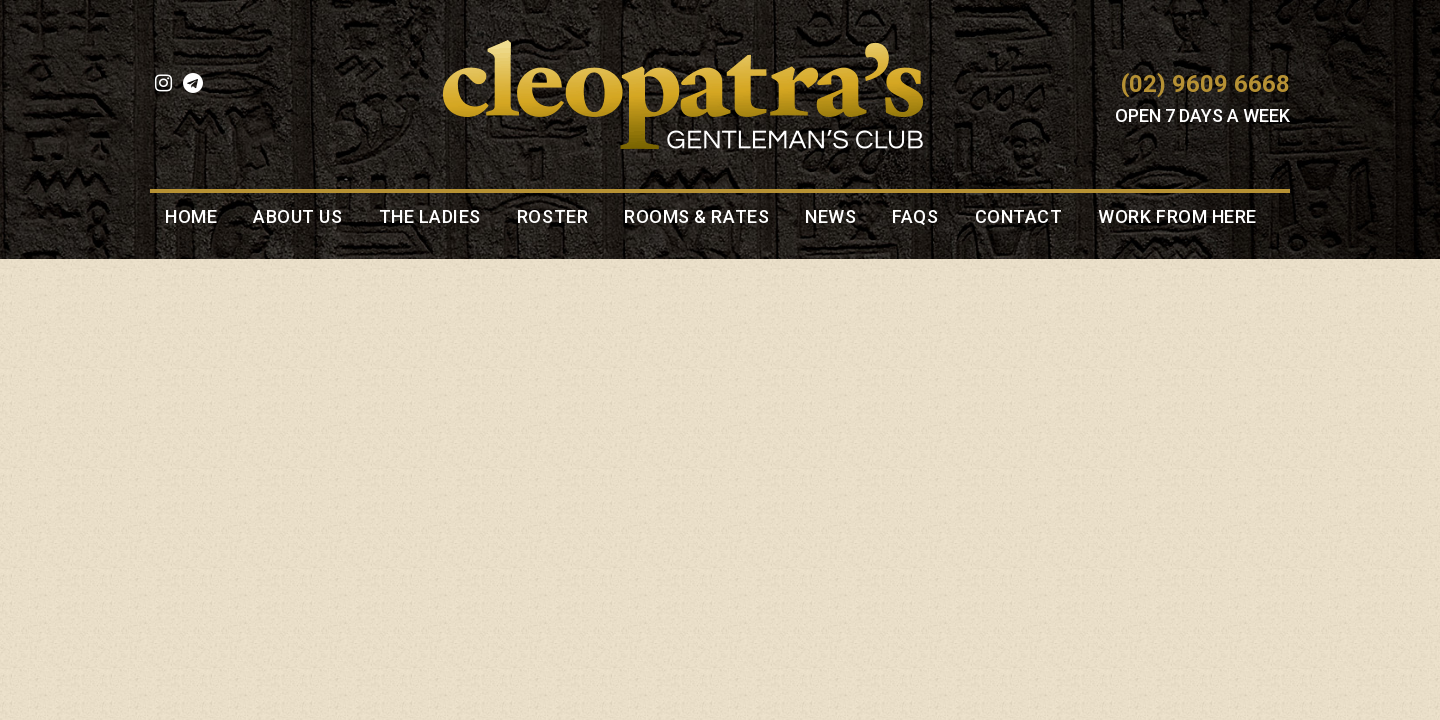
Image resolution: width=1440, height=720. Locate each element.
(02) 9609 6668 (1205, 84)
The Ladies (430, 217)
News (830, 217)
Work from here (1177, 217)
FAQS (915, 217)
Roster (552, 217)
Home (191, 217)
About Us (297, 217)
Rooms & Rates (696, 217)
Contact (1019, 217)
